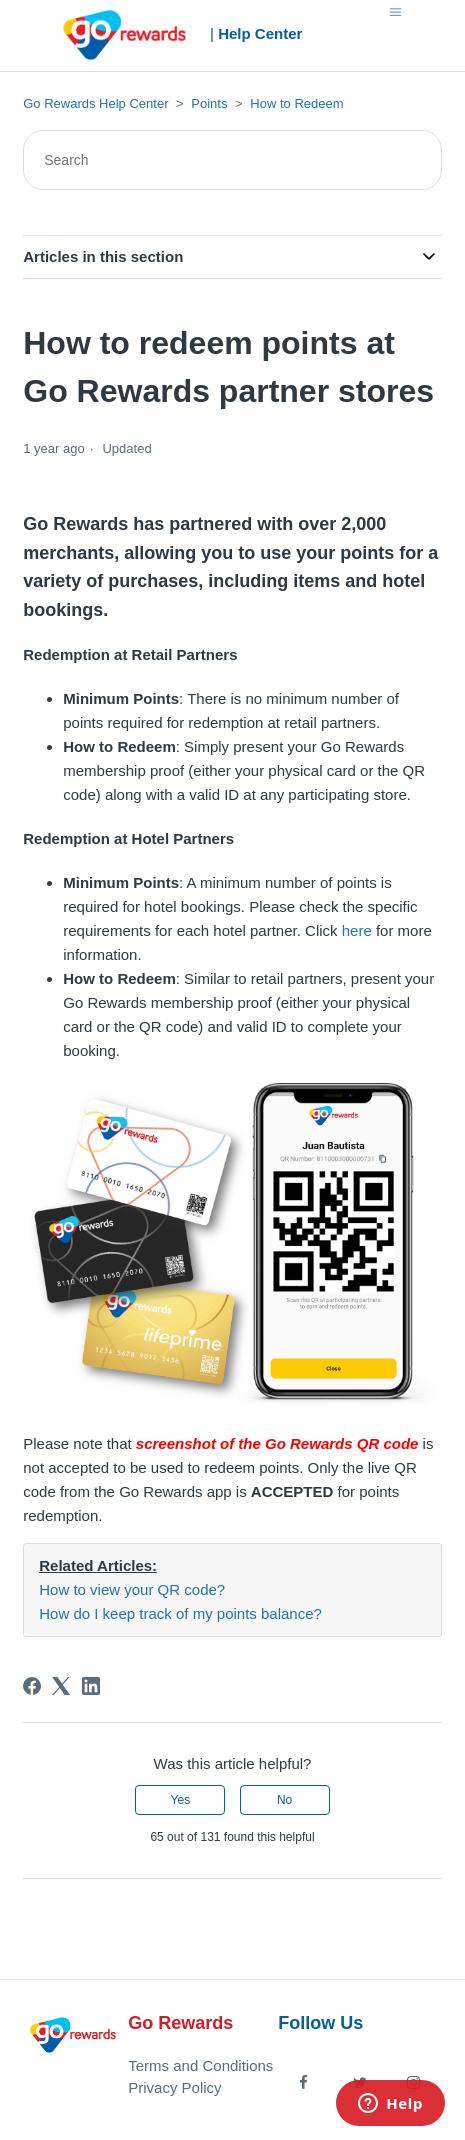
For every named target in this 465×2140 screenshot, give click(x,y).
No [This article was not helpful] (284, 1800)
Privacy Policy (174, 2087)
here (357, 930)
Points (209, 103)
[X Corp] (61, 1686)
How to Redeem (296, 103)
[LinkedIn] (91, 1686)
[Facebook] (32, 1686)
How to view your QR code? (132, 1589)
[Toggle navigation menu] (395, 10)
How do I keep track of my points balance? (180, 1613)
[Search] (232, 160)
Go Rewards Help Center (95, 103)
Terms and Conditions (200, 2065)
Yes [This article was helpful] (181, 1800)
